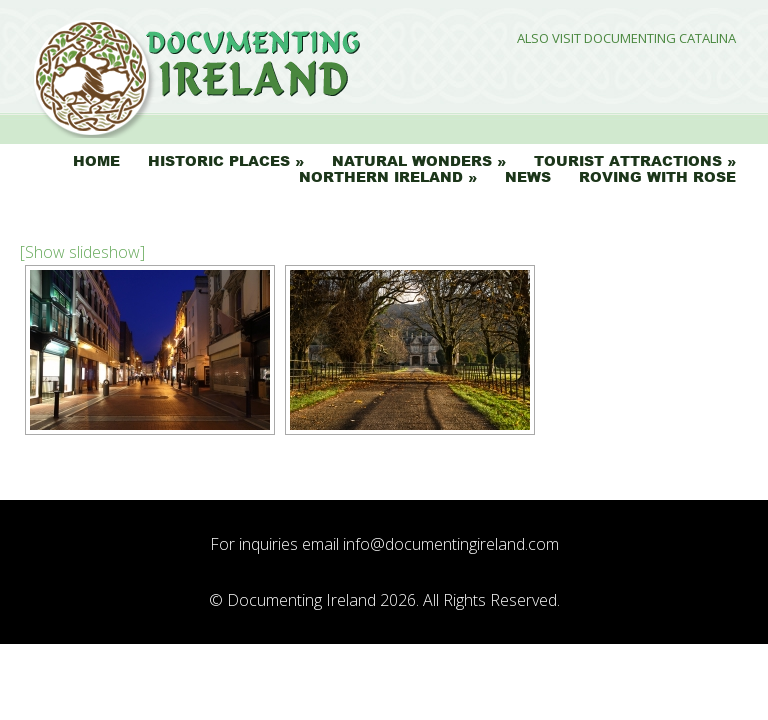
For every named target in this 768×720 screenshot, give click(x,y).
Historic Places (219, 161)
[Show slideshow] (82, 252)
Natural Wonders (412, 161)
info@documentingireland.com (451, 544)
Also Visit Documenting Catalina (626, 38)
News (528, 177)
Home (96, 161)
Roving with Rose (657, 177)
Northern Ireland (381, 177)
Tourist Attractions (628, 161)
